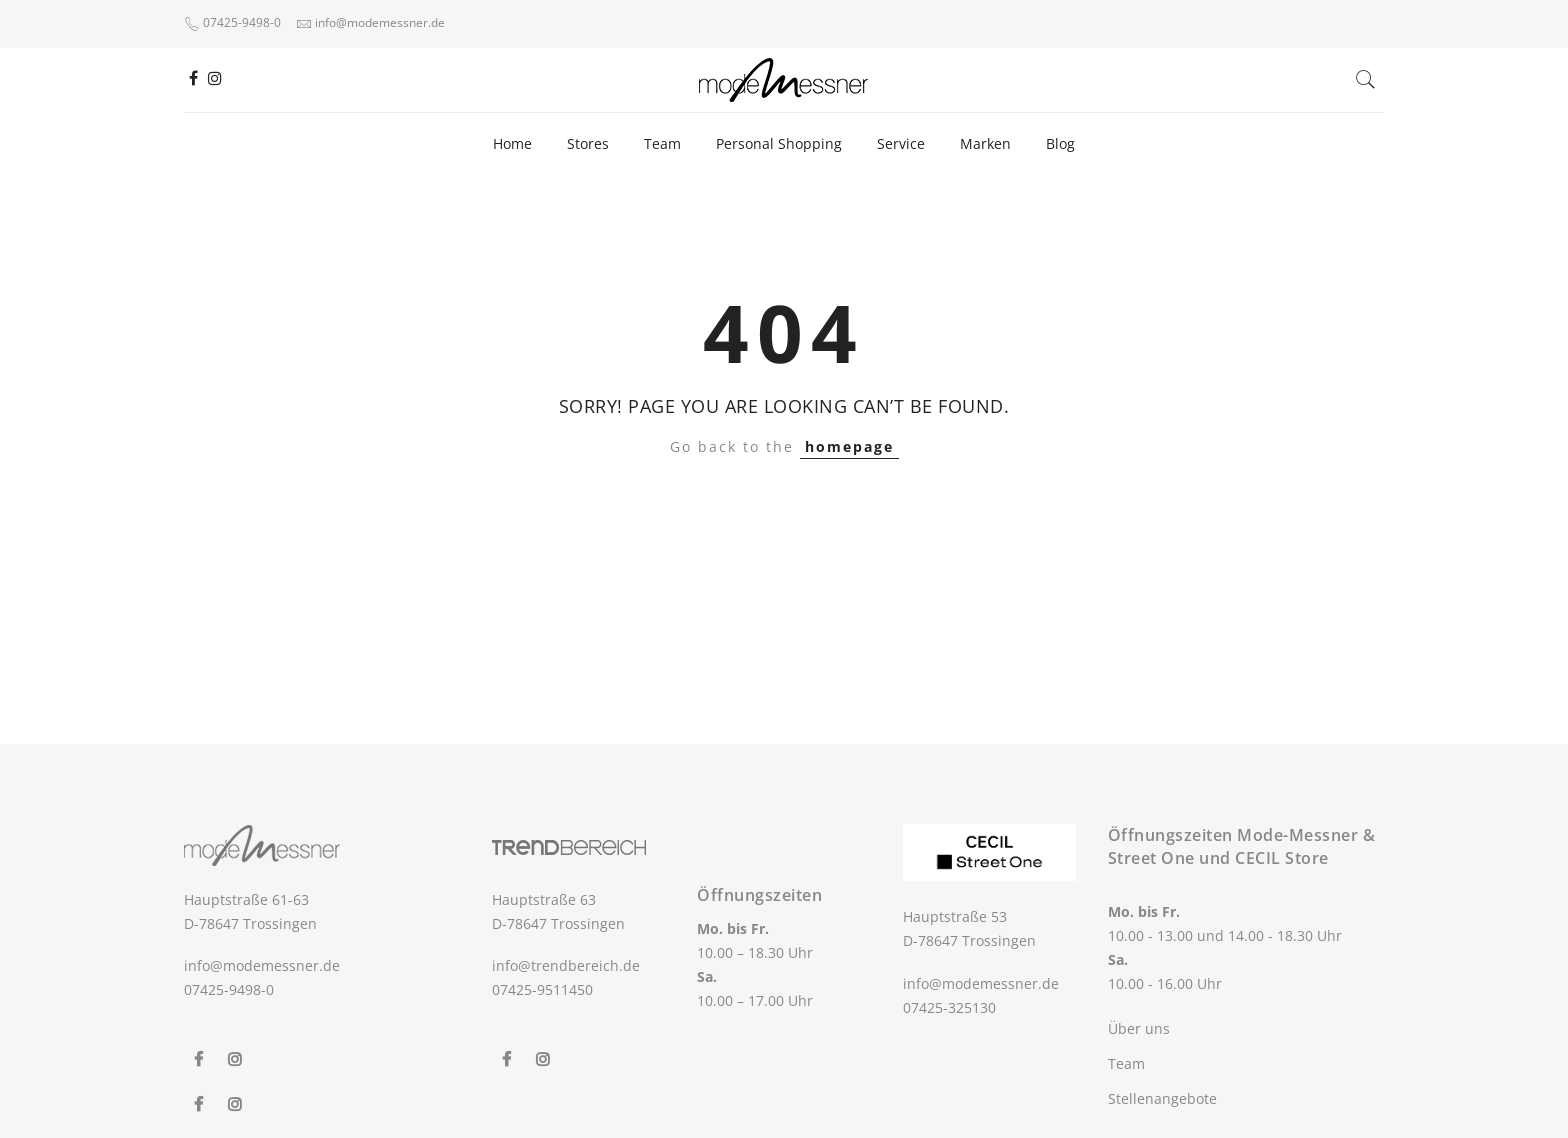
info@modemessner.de (262, 965)
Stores (588, 143)
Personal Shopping (779, 143)
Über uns (1139, 1028)
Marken (985, 143)
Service (901, 143)
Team (662, 143)
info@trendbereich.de (566, 965)
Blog (1060, 143)
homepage (849, 446)
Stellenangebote (1162, 1098)
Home (512, 143)
